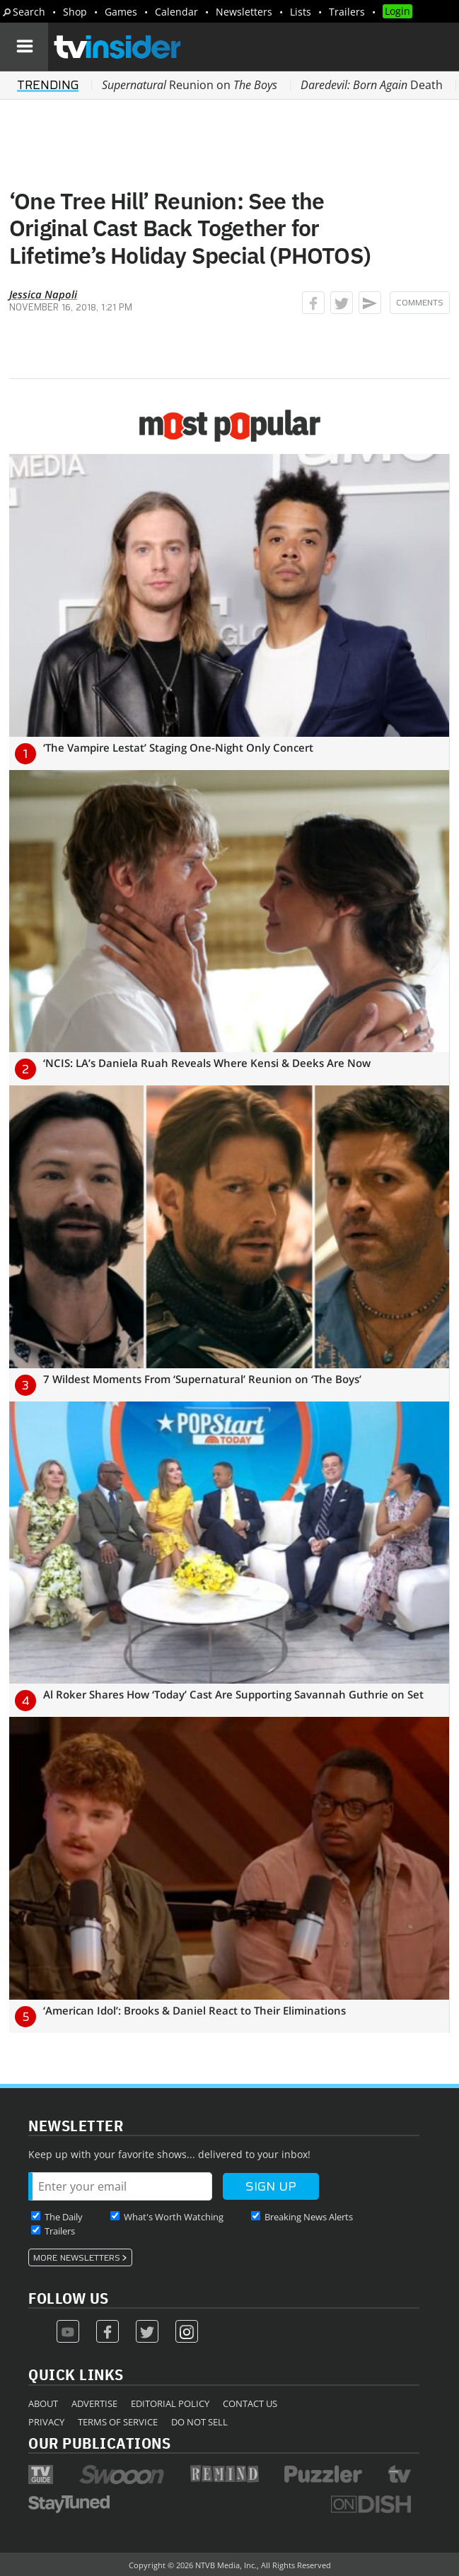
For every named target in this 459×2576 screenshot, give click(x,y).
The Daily (64, 2216)
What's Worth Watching (173, 2216)
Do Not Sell (199, 2421)
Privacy (46, 2421)
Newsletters (244, 11)
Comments (419, 303)
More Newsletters (76, 2258)
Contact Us (250, 2403)
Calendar (176, 11)
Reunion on (189, 85)
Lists (300, 11)
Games (121, 11)
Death (372, 85)
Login (397, 11)
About (43, 2403)
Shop (75, 11)
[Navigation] (24, 47)
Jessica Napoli (43, 294)
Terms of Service (118, 2421)
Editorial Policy (170, 2403)
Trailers (347, 11)
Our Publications (99, 2442)
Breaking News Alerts (309, 2216)
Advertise (94, 2403)
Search (29, 11)
